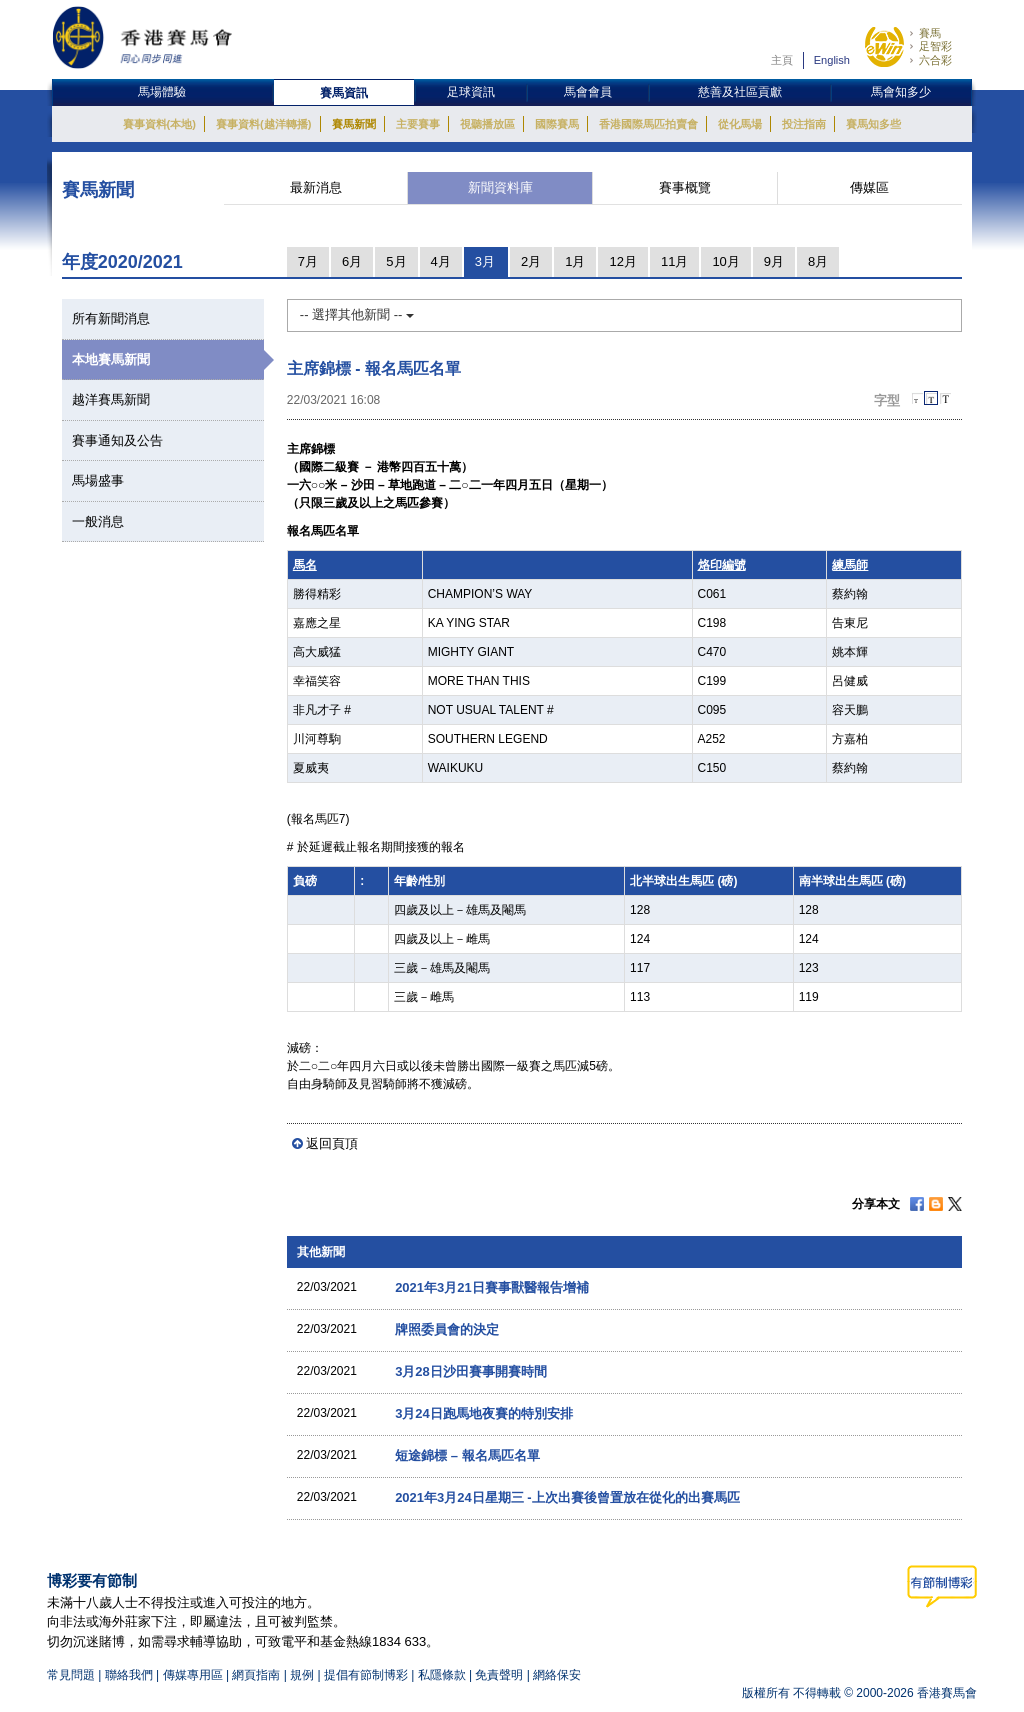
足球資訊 (471, 92)
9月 (774, 261)
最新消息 (316, 187)
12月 (622, 261)
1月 (575, 261)
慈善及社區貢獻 (740, 92)
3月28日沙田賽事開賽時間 (471, 1371)
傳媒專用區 (193, 1675)
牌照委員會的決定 (447, 1329)
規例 (303, 1675)
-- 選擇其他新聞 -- (357, 314)
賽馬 (930, 33)
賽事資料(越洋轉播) (263, 124)
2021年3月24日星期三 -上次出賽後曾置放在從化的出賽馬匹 (567, 1497)
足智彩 (935, 46)
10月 (725, 261)
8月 (818, 261)
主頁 (782, 60)
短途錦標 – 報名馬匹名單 (467, 1455)
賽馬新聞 (354, 124)
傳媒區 (869, 187)
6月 (352, 261)
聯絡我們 (129, 1675)
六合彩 (935, 60)
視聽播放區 (487, 124)
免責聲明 (499, 1675)
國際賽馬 (557, 124)
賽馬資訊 (344, 93)
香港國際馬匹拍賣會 (648, 124)
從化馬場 (740, 124)
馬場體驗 (162, 92)
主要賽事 (418, 124)
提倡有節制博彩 (366, 1675)
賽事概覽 (685, 187)
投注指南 (804, 124)
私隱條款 (442, 1675)
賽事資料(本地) (159, 124)
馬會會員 (588, 92)
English (832, 60)
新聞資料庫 (500, 187)
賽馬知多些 (873, 124)
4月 (441, 261)
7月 (308, 261)
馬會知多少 (901, 92)
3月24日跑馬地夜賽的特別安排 (484, 1413)
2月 (531, 261)
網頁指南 (256, 1675)
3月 (485, 261)
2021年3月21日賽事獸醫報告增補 (492, 1287)
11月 (674, 261)
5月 (396, 261)
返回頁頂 (332, 1143)
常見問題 (71, 1675)
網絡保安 (557, 1675)
